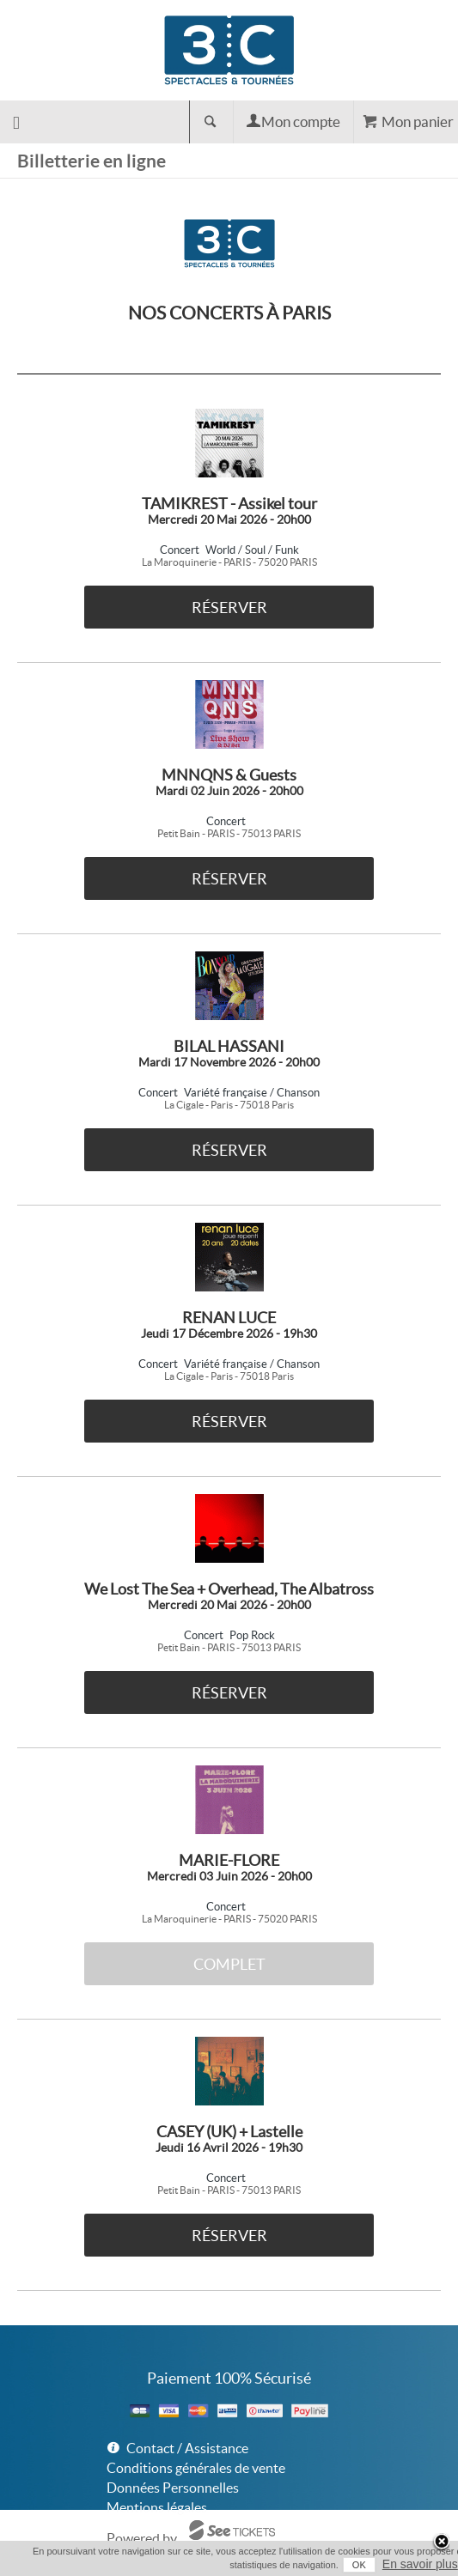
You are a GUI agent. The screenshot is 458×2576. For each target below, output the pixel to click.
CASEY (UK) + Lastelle (229, 2132)
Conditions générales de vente (196, 2468)
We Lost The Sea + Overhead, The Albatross (229, 1589)
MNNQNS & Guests (229, 775)
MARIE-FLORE (229, 1860)
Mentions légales (157, 2507)
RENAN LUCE (229, 1318)
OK (359, 2565)
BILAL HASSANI (229, 1046)
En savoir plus (420, 2564)
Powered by (142, 2538)
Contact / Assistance (187, 2448)
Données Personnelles (173, 2487)
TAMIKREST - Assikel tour (229, 504)
